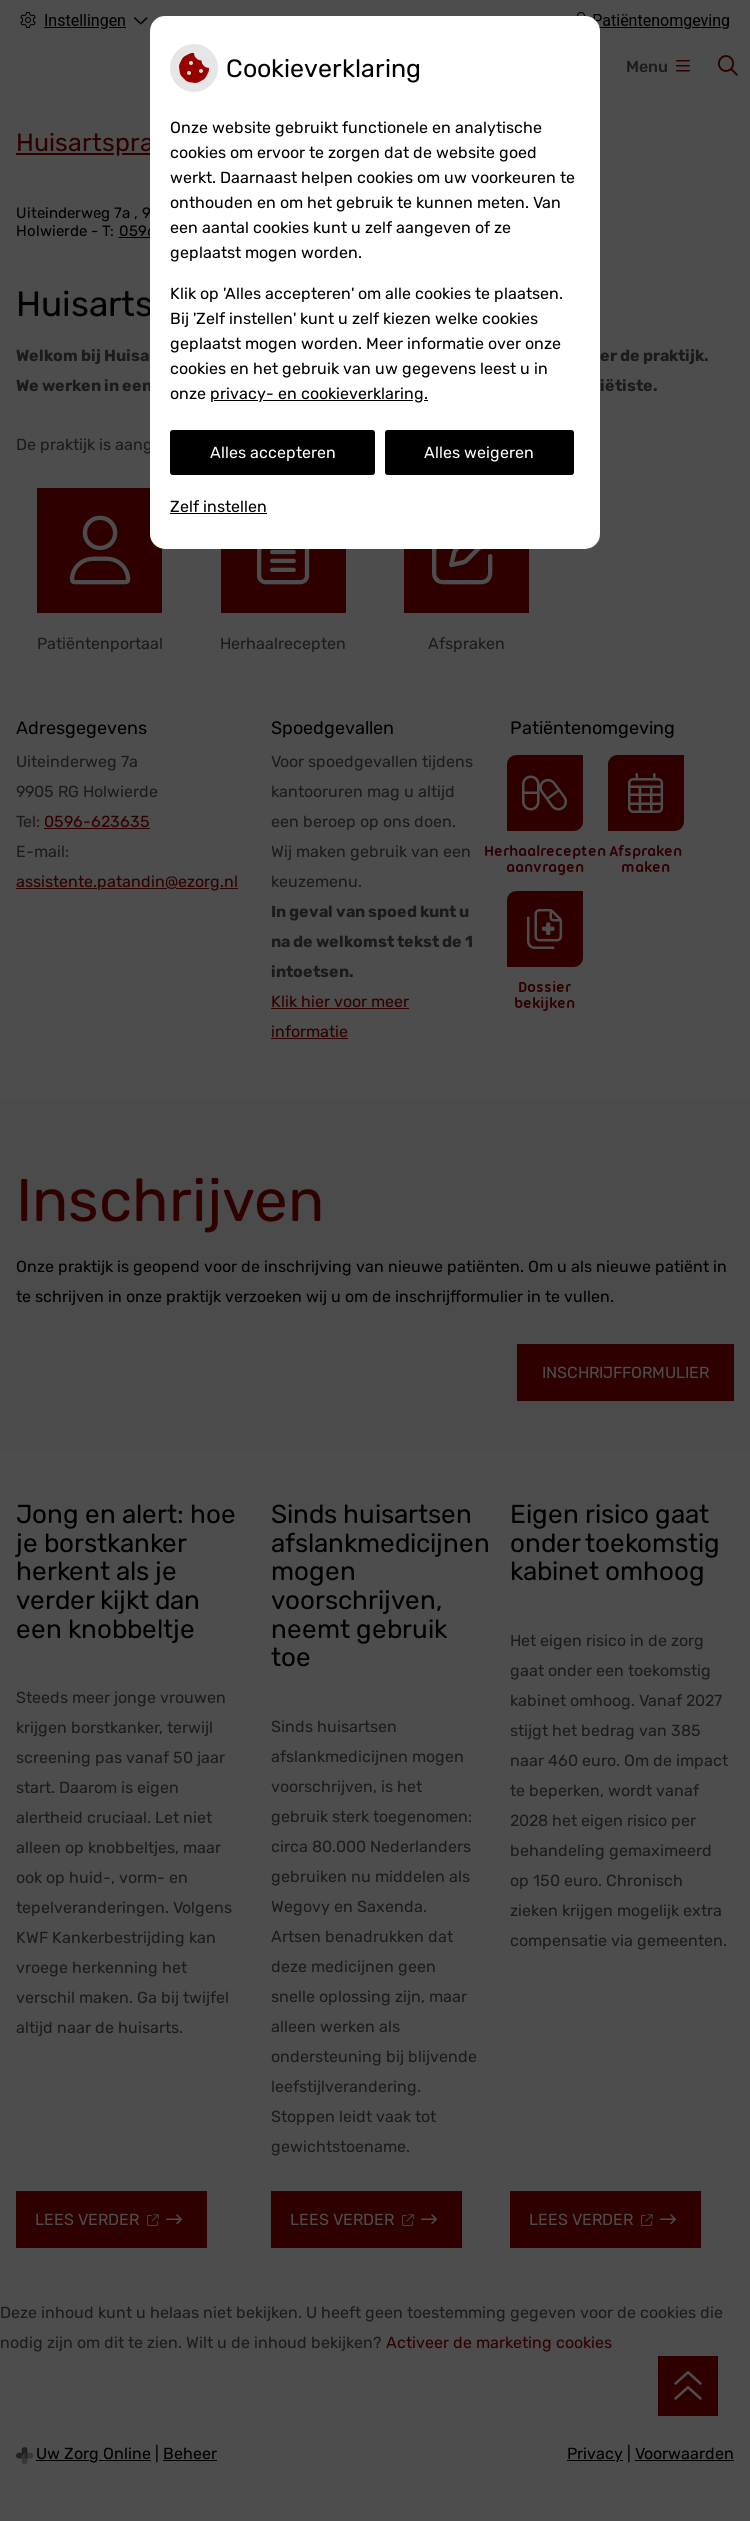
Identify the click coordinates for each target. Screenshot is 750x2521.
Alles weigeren (479, 452)
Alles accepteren (273, 452)
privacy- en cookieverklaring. (319, 393)
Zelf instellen (218, 506)
